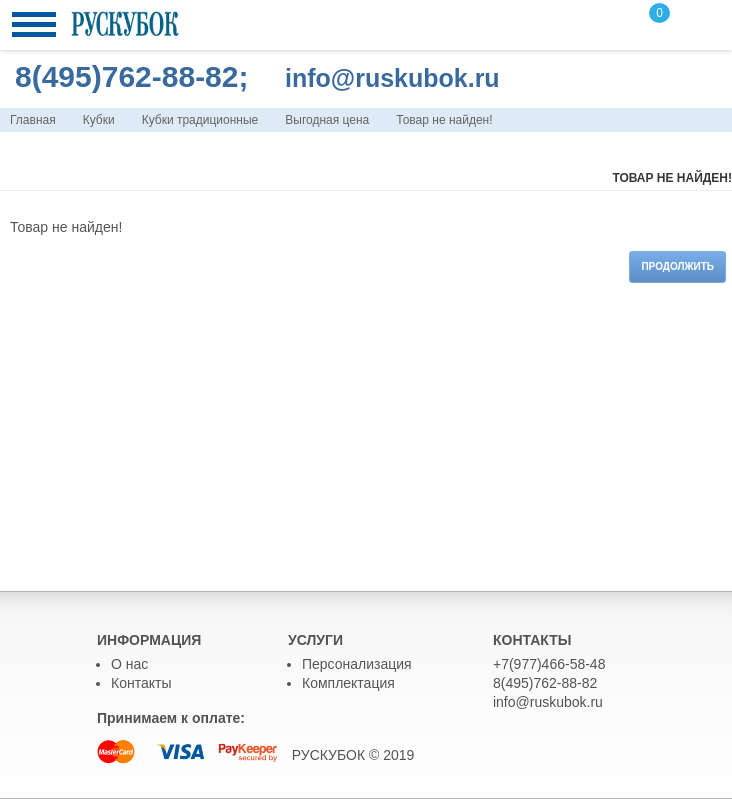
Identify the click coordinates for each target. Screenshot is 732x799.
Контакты (141, 683)
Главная (33, 120)
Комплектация (348, 683)
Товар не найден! (444, 120)
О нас (129, 664)
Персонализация (357, 664)
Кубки (99, 120)
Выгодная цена (327, 120)
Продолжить (677, 266)
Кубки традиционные (200, 120)
